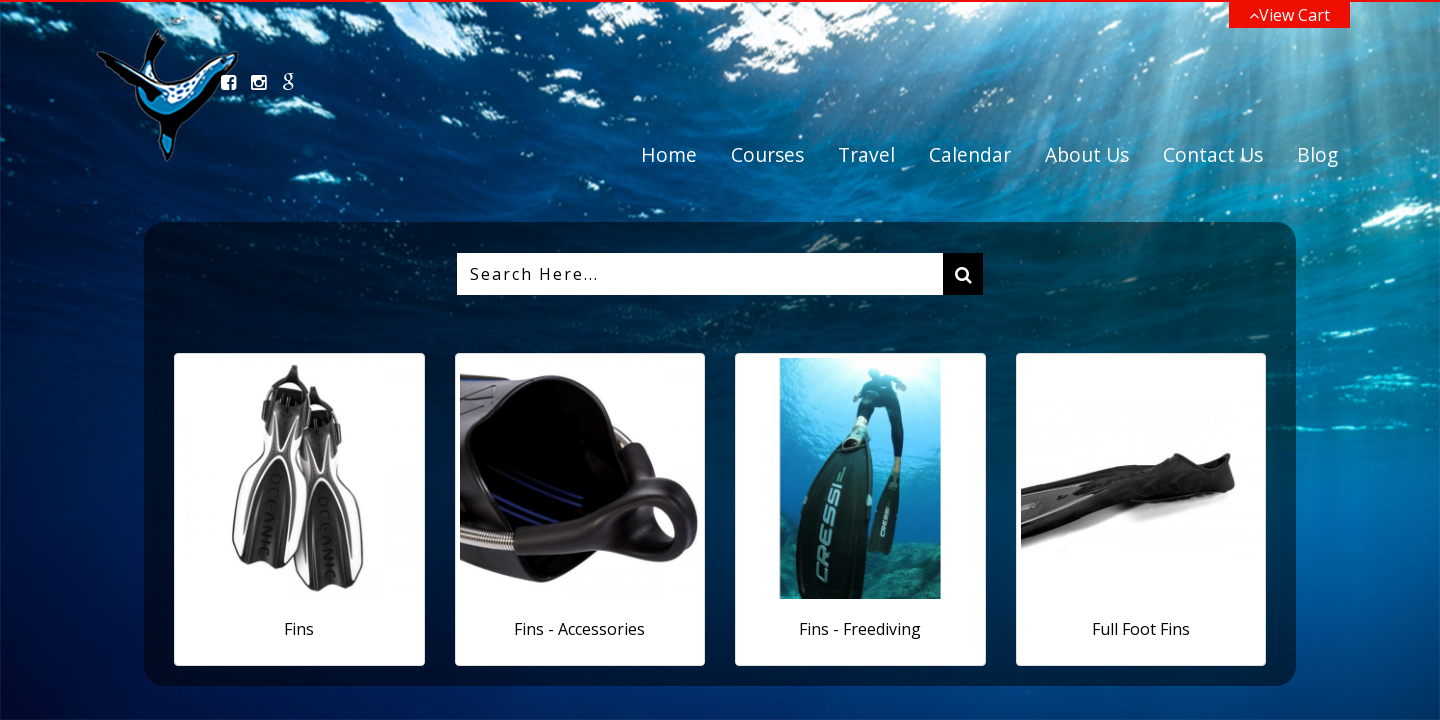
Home (669, 154)
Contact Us (1213, 154)
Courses (767, 154)
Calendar (970, 154)
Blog (1317, 154)
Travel (866, 154)
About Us (1087, 154)
